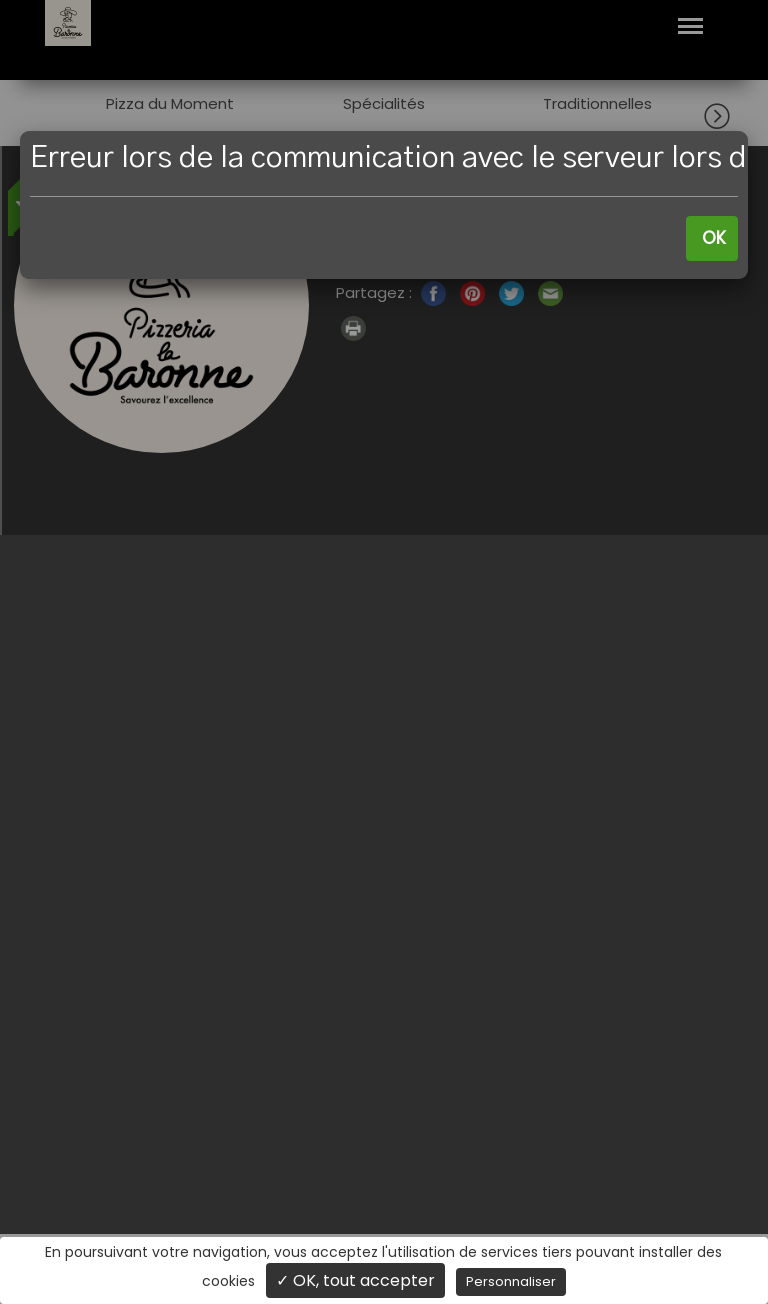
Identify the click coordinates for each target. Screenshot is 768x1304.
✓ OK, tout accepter (355, 1280)
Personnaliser (511, 1281)
